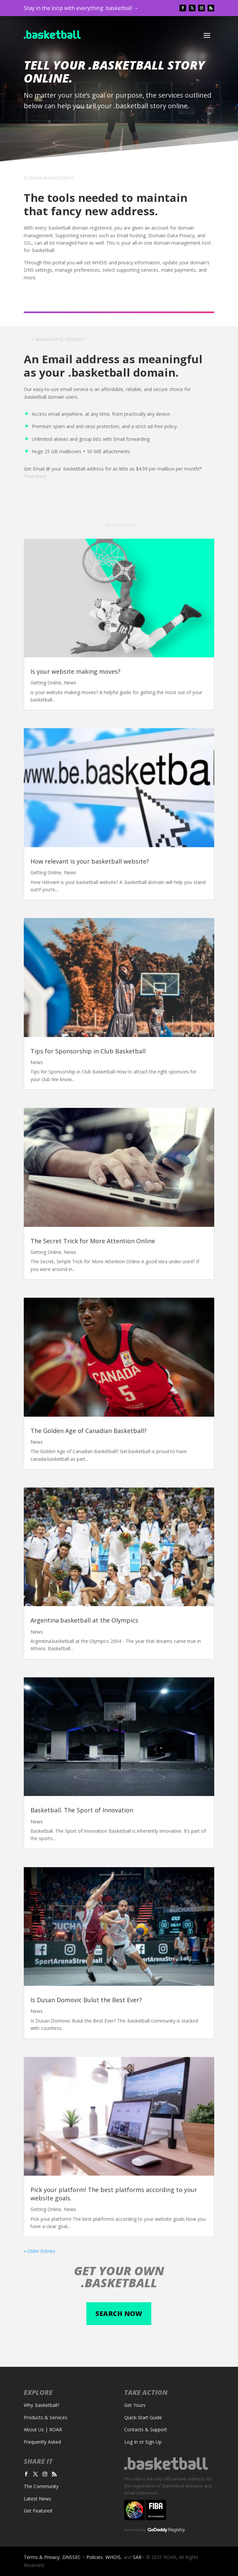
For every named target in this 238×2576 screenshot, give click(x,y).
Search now (118, 2313)
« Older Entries (39, 2251)
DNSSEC (71, 2557)
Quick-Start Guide (143, 2417)
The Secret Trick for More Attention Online (92, 1241)
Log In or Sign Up (143, 2442)
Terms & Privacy (42, 2557)
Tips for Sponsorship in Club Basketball (88, 1051)
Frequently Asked (42, 2442)
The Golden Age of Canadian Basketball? (88, 1431)
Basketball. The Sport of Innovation (81, 1810)
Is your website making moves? (75, 671)
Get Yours (135, 2405)
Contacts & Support (145, 2429)
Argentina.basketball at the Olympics (84, 1620)
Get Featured (38, 2510)
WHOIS (113, 2557)
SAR (137, 2557)
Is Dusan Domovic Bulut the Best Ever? (86, 2000)
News (70, 682)
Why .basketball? (41, 2405)
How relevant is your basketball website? (89, 861)
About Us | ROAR (43, 2429)
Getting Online (45, 682)
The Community (41, 2486)
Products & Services (45, 2417)
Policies (94, 2557)
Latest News (37, 2498)
